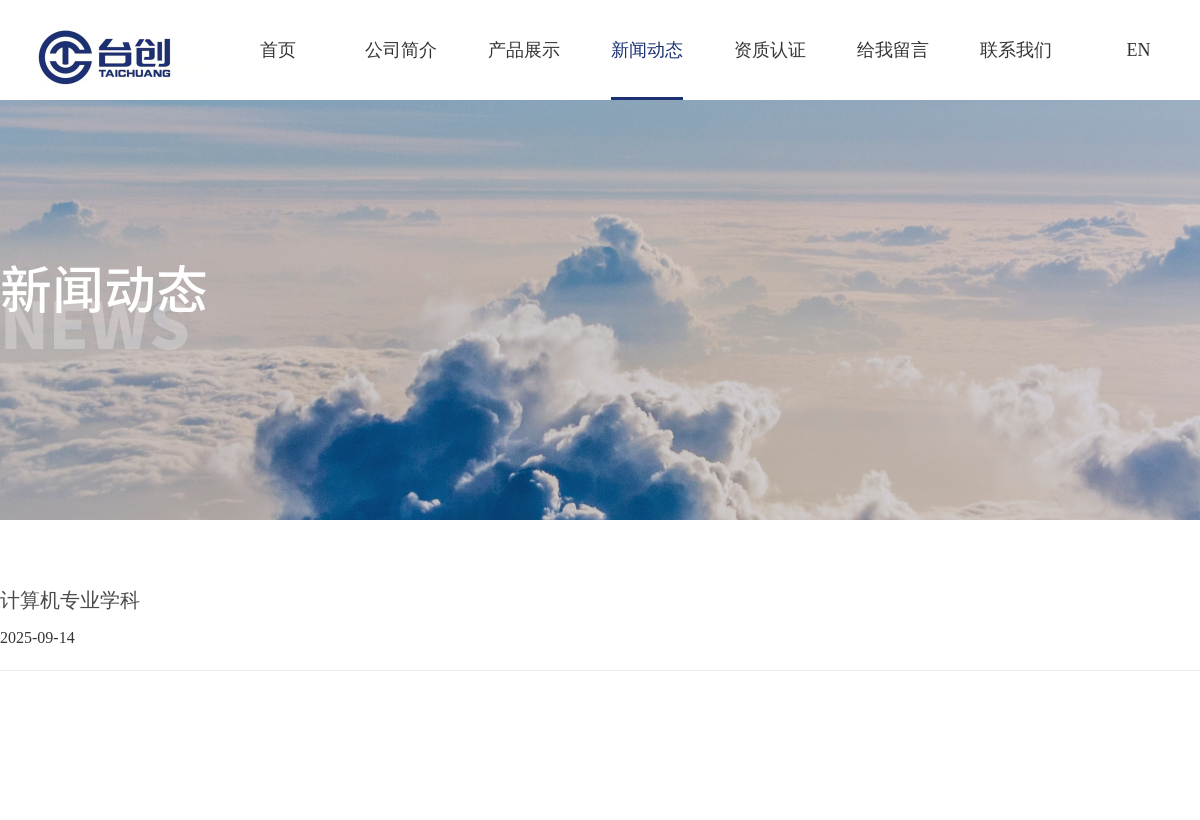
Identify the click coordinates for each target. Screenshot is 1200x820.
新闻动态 (647, 50)
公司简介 (401, 50)
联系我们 (1016, 50)
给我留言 (893, 50)
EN (1139, 50)
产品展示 (524, 50)
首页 (278, 50)
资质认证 (770, 50)
